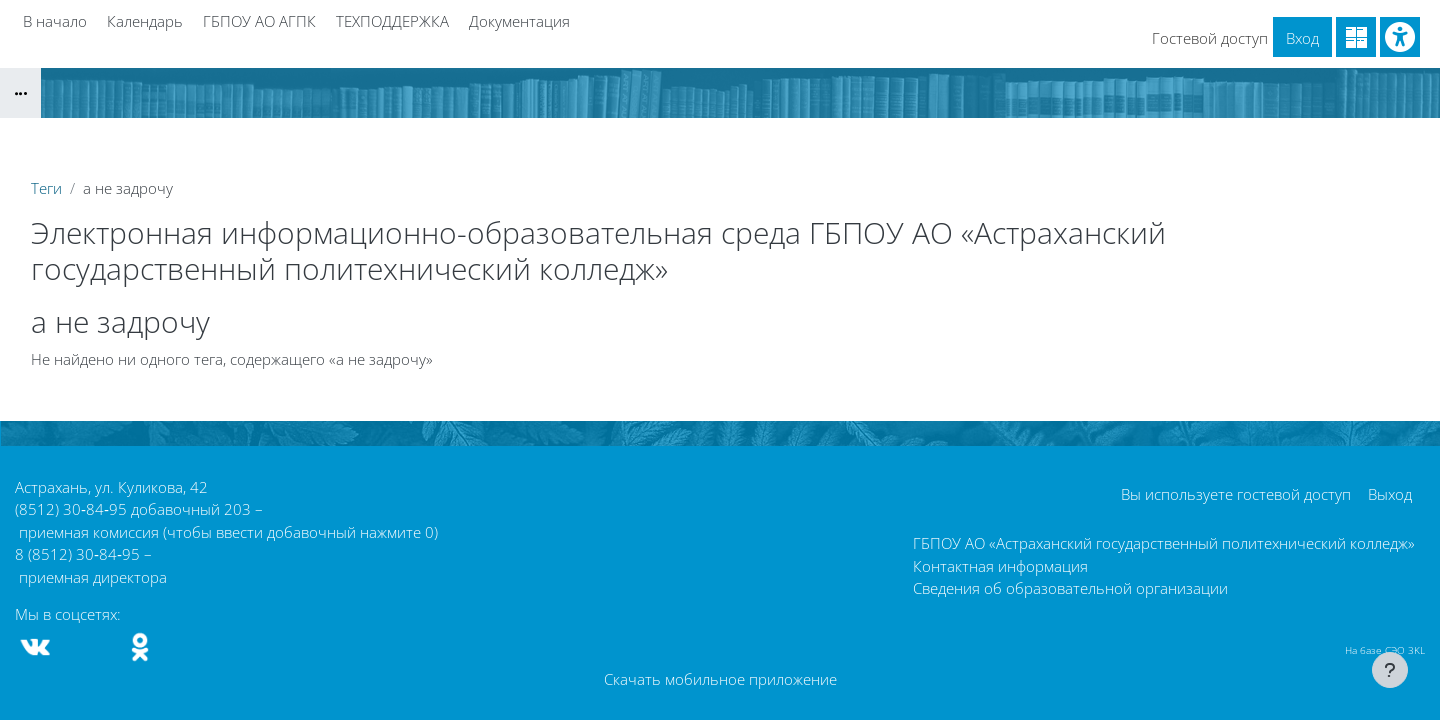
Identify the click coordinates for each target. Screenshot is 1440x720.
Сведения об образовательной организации (1070, 588)
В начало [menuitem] (55, 21)
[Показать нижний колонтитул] (1390, 670)
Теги (46, 188)
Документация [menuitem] (519, 21)
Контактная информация (1000, 566)
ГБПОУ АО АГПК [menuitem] (259, 21)
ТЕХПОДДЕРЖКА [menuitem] (392, 21)
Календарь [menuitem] (145, 21)
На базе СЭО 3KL (1385, 650)
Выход (1390, 494)
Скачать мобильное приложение (720, 679)
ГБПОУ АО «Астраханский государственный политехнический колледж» (1164, 543)
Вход (1302, 38)
